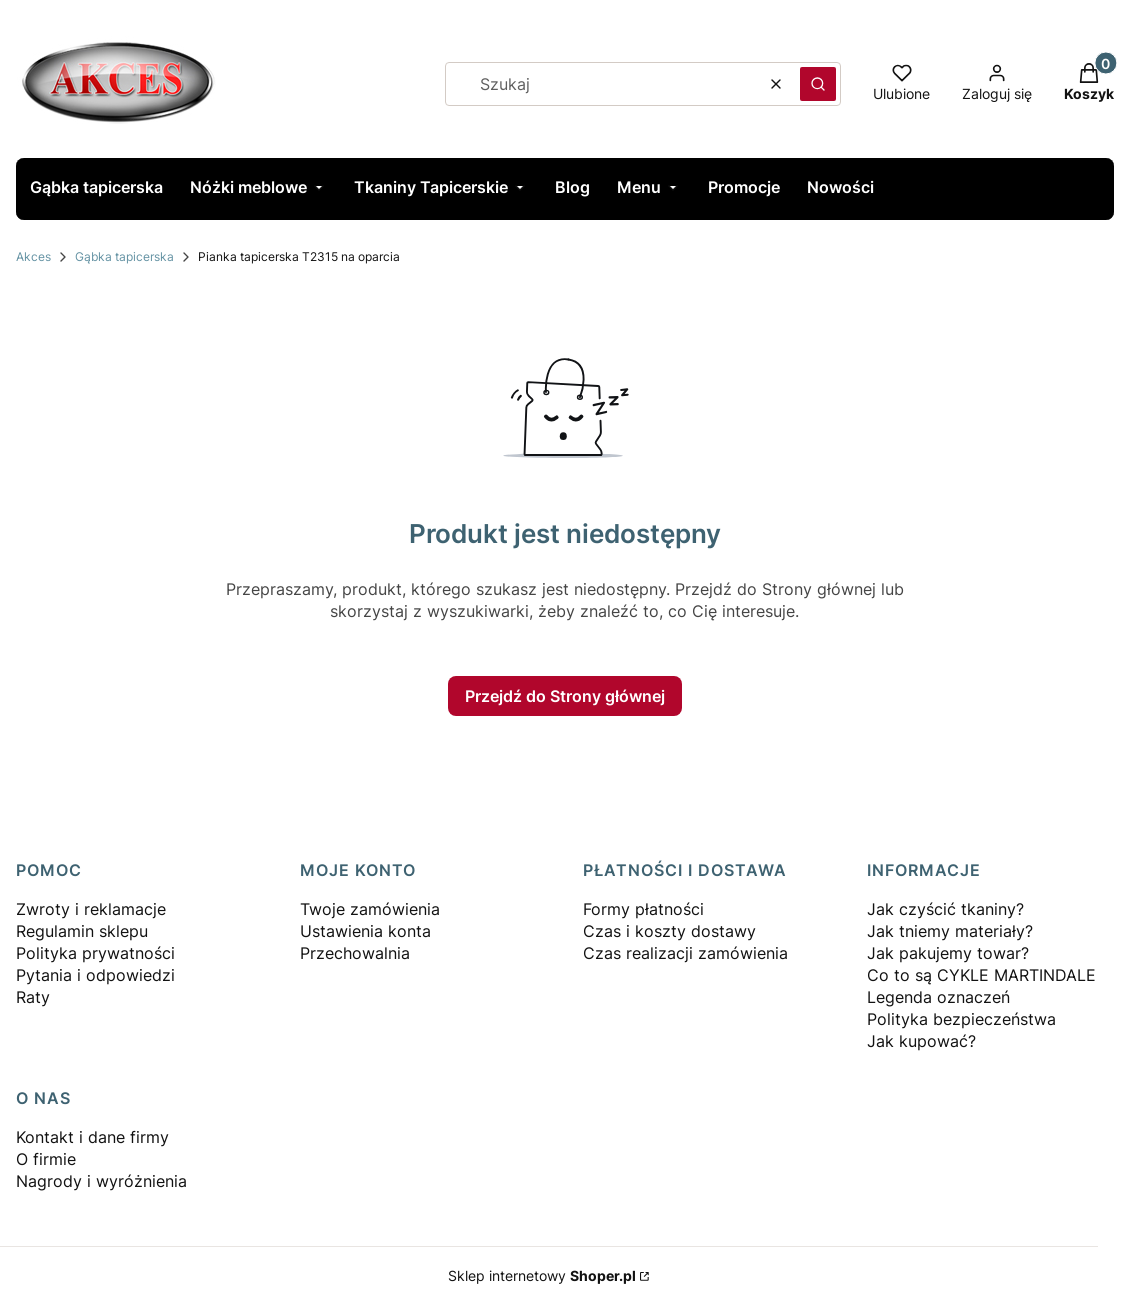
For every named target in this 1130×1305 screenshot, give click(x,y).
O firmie (46, 1159)
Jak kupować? (921, 1041)
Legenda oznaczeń (938, 997)
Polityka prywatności (95, 953)
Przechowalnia (355, 953)
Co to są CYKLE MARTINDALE (981, 975)
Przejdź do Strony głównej (565, 696)
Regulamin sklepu (82, 931)
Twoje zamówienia (370, 909)
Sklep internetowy (542, 1275)
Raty (33, 997)
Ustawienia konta (365, 931)
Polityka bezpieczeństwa (961, 1019)
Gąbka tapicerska (124, 256)
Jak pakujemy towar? (948, 953)
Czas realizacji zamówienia (685, 953)
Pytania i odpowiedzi (95, 975)
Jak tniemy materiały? (950, 931)
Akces (33, 256)
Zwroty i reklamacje (91, 909)
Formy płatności (643, 909)
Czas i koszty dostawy (669, 931)
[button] (818, 84)
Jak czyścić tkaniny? (945, 909)
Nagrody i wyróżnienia (101, 1181)
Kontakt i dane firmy (92, 1137)
